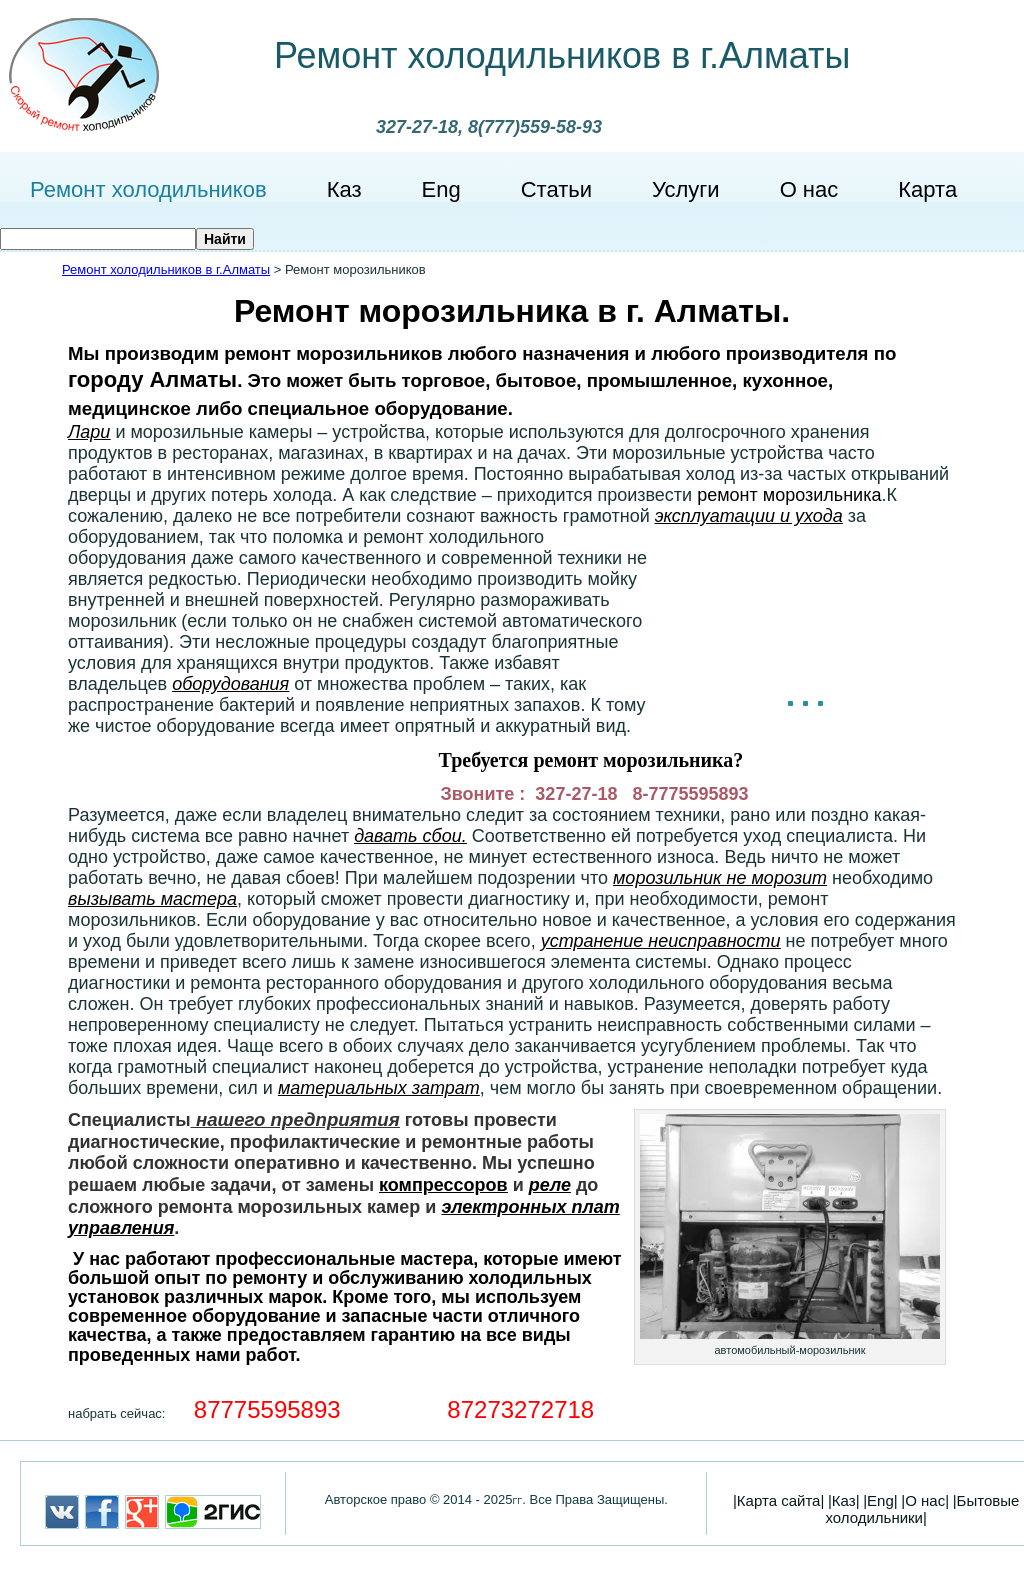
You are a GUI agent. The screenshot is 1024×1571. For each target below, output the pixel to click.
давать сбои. (410, 836)
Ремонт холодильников (148, 189)
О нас (809, 189)
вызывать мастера (152, 899)
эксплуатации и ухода (749, 516)
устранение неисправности (661, 941)
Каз (344, 189)
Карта (927, 189)
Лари (89, 432)
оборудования (230, 684)
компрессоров (443, 1185)
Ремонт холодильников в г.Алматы (562, 55)
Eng (441, 189)
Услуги (686, 189)
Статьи (556, 189)
